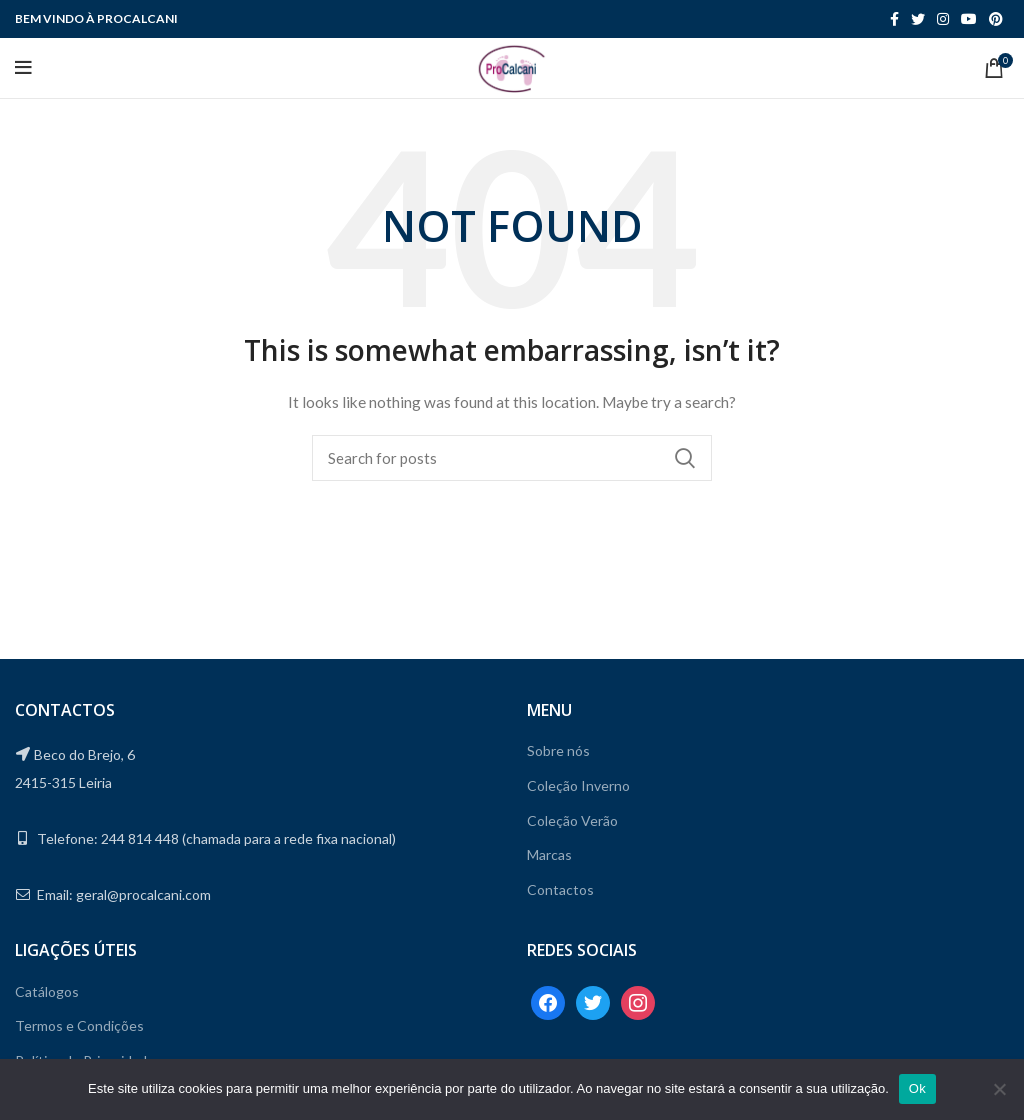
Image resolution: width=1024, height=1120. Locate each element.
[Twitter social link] (918, 19)
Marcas (549, 854)
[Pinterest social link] (996, 19)
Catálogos (47, 991)
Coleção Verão (572, 820)
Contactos (560, 889)
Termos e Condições (79, 1025)
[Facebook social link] (894, 19)
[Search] (512, 458)
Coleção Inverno (578, 785)
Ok (917, 1088)
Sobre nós (558, 750)
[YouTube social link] (969, 19)
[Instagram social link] (943, 19)
